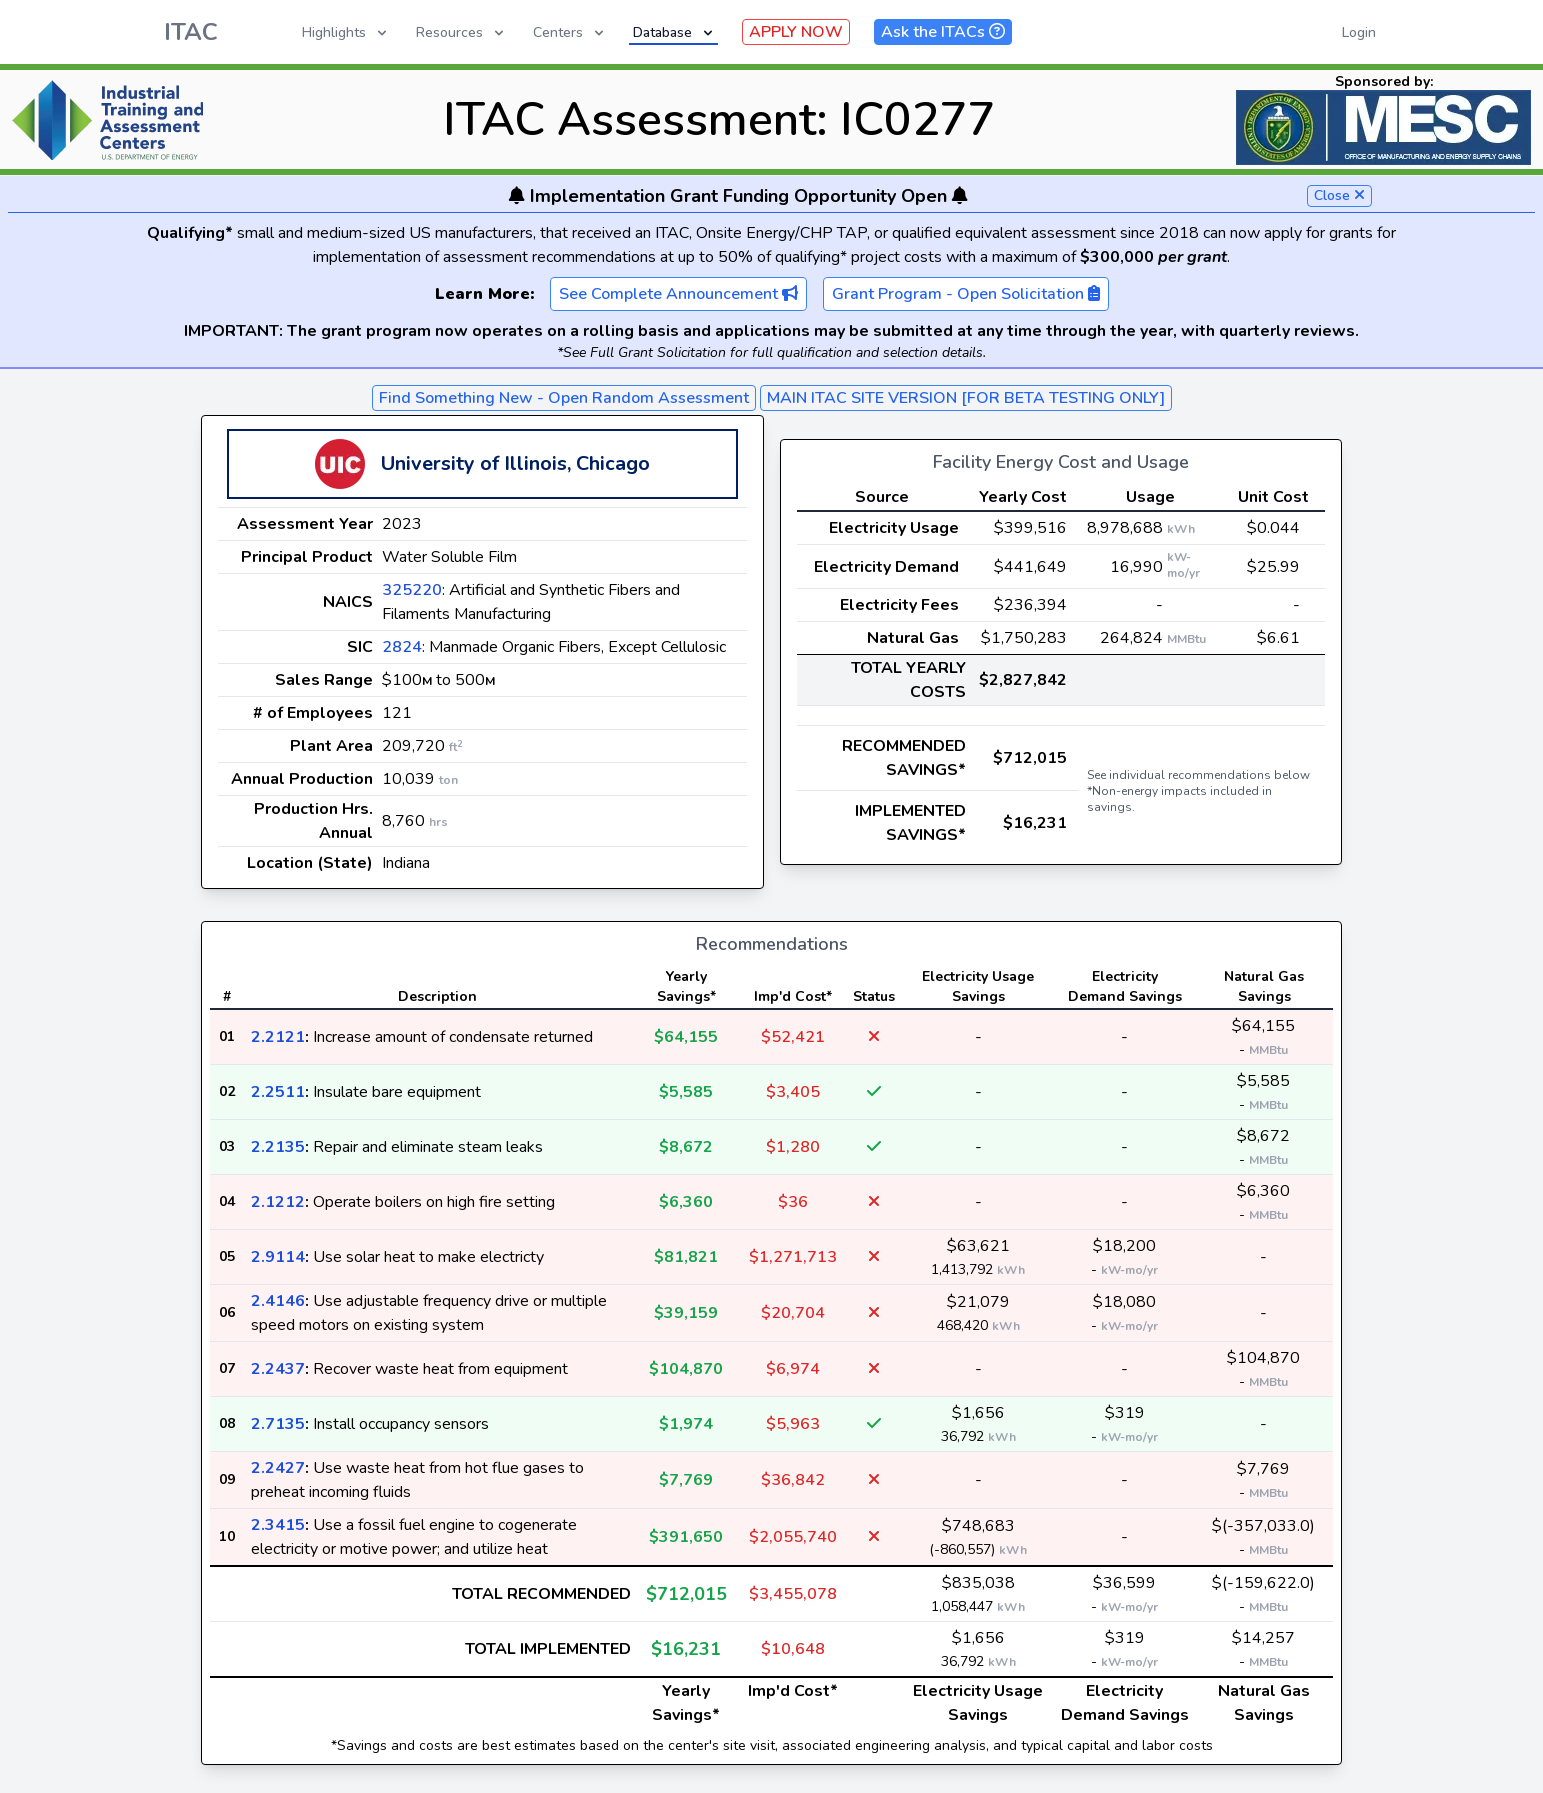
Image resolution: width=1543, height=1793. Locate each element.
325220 (412, 590)
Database (674, 32)
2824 (402, 647)
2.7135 (278, 1424)
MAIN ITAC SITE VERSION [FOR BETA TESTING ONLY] (966, 398)
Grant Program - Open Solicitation (966, 294)
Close (1339, 195)
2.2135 (278, 1147)
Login (1359, 32)
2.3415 (278, 1525)
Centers (570, 32)
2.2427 (278, 1468)
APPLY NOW (796, 32)
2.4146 (278, 1301)
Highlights (346, 32)
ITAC (191, 32)
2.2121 (278, 1037)
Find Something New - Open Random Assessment (564, 398)
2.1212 (278, 1202)
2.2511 (278, 1092)
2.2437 (278, 1369)
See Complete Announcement (678, 294)
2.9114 (278, 1257)
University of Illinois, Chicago (515, 463)
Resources (461, 32)
